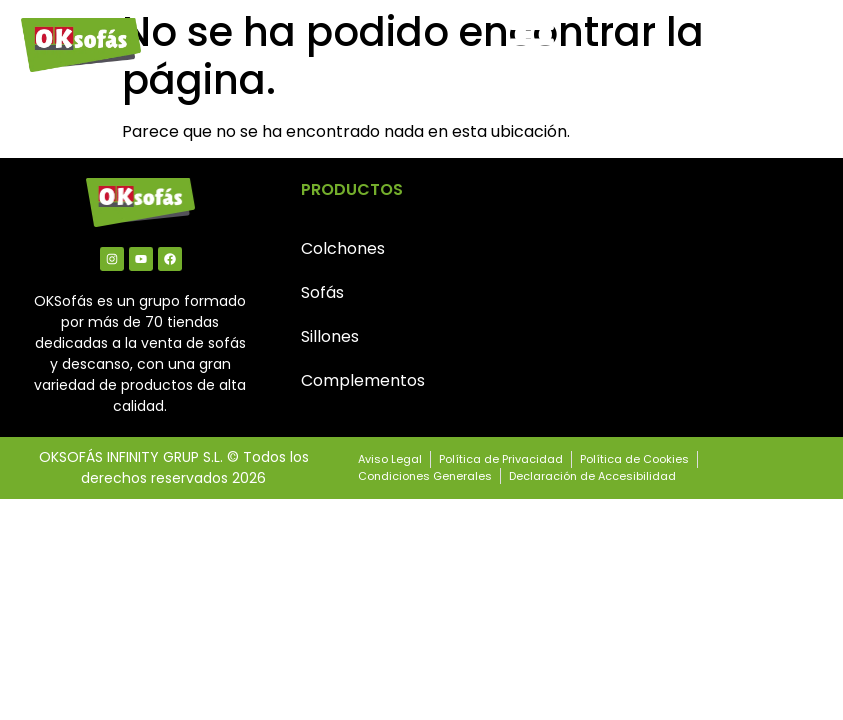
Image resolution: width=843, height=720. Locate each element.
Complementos (363, 380)
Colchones (343, 248)
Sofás (322, 292)
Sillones (330, 336)
